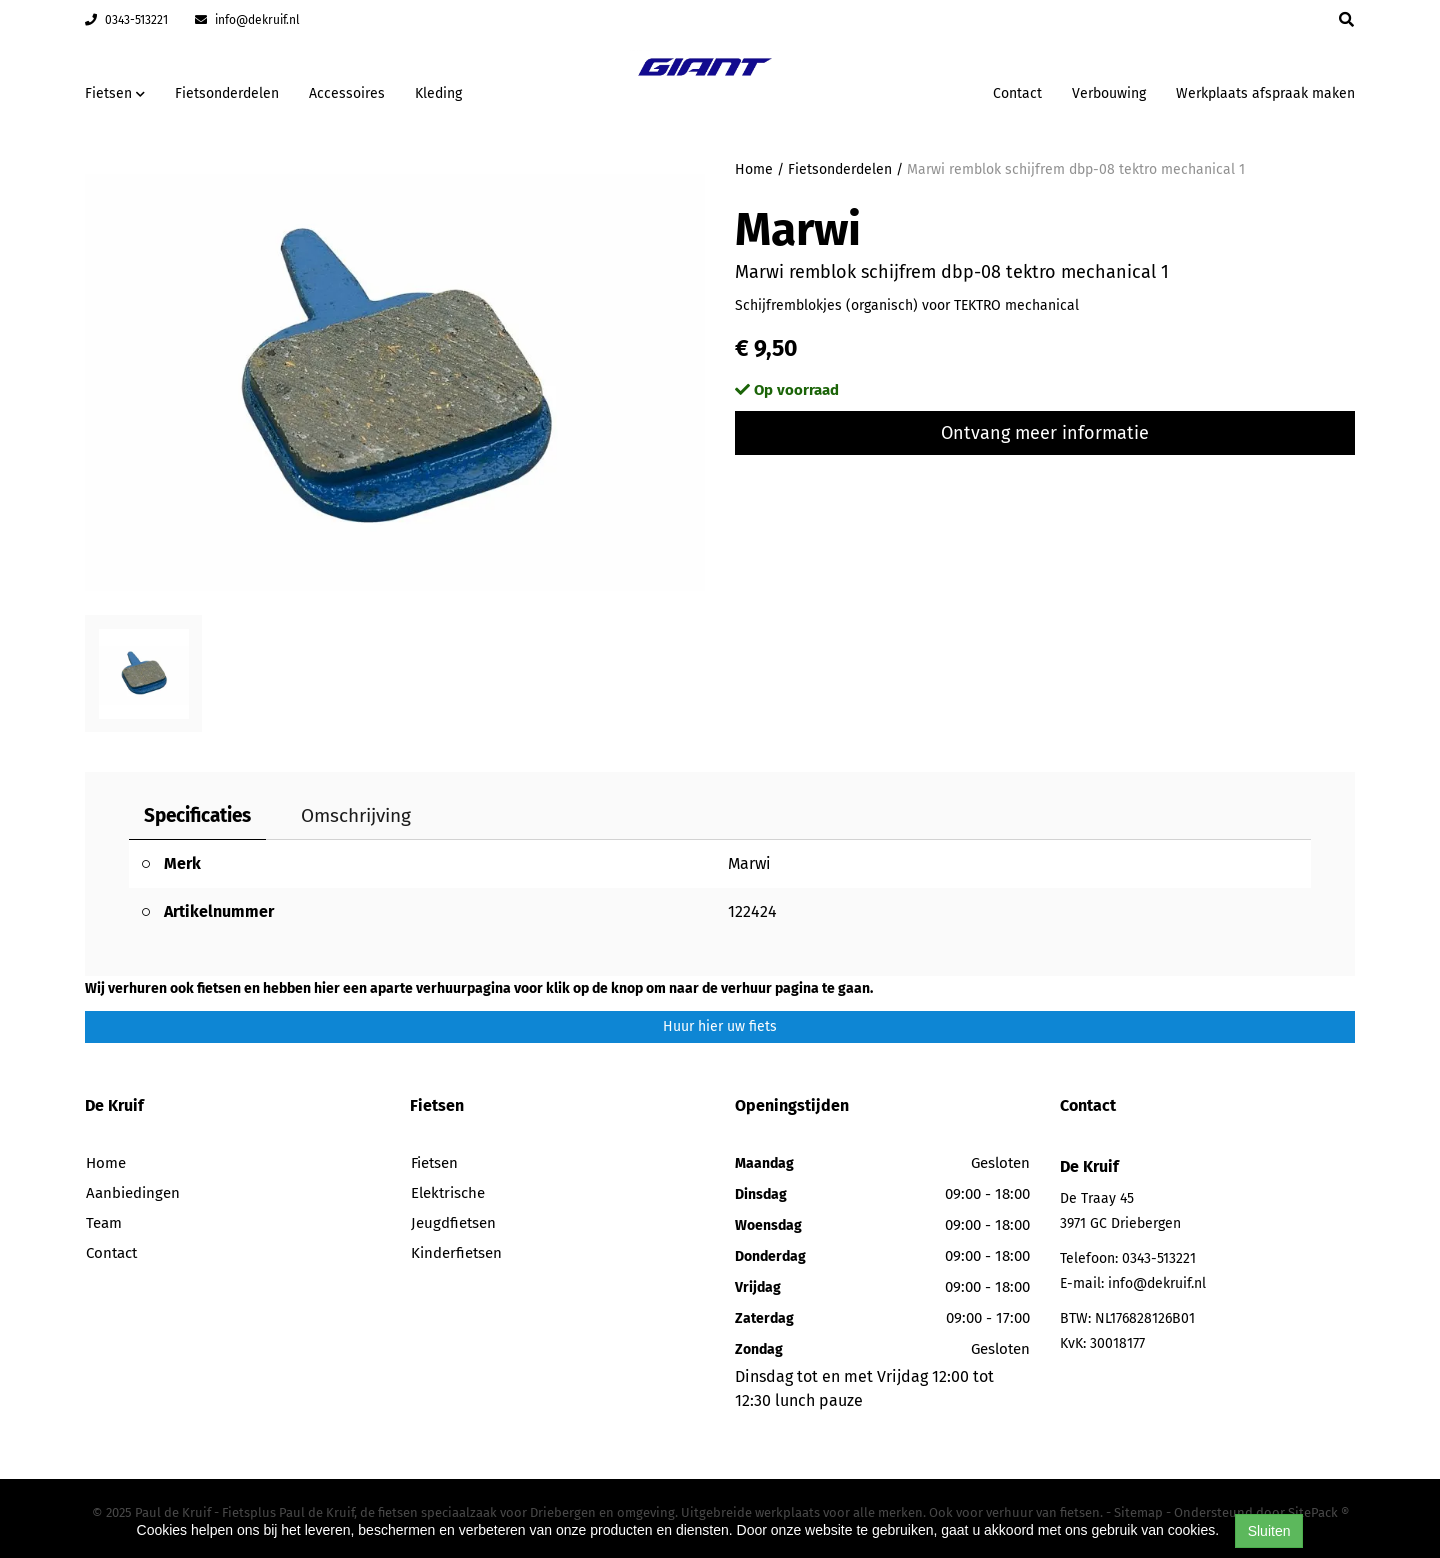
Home (754, 169)
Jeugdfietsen (453, 1223)
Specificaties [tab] (197, 815)
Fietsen (434, 1163)
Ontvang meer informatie (1045, 433)
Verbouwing (1109, 93)
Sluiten (1269, 1531)
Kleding (438, 93)
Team (104, 1223)
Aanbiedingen (133, 1193)
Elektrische (448, 1193)
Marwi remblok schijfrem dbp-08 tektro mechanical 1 (1076, 169)
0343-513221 (126, 20)
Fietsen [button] (115, 93)
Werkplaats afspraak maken (1265, 93)
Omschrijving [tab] (356, 815)
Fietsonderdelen (227, 93)
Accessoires (347, 93)
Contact (1017, 93)
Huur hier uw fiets (720, 1026)
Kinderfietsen (456, 1253)
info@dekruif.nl (247, 20)
